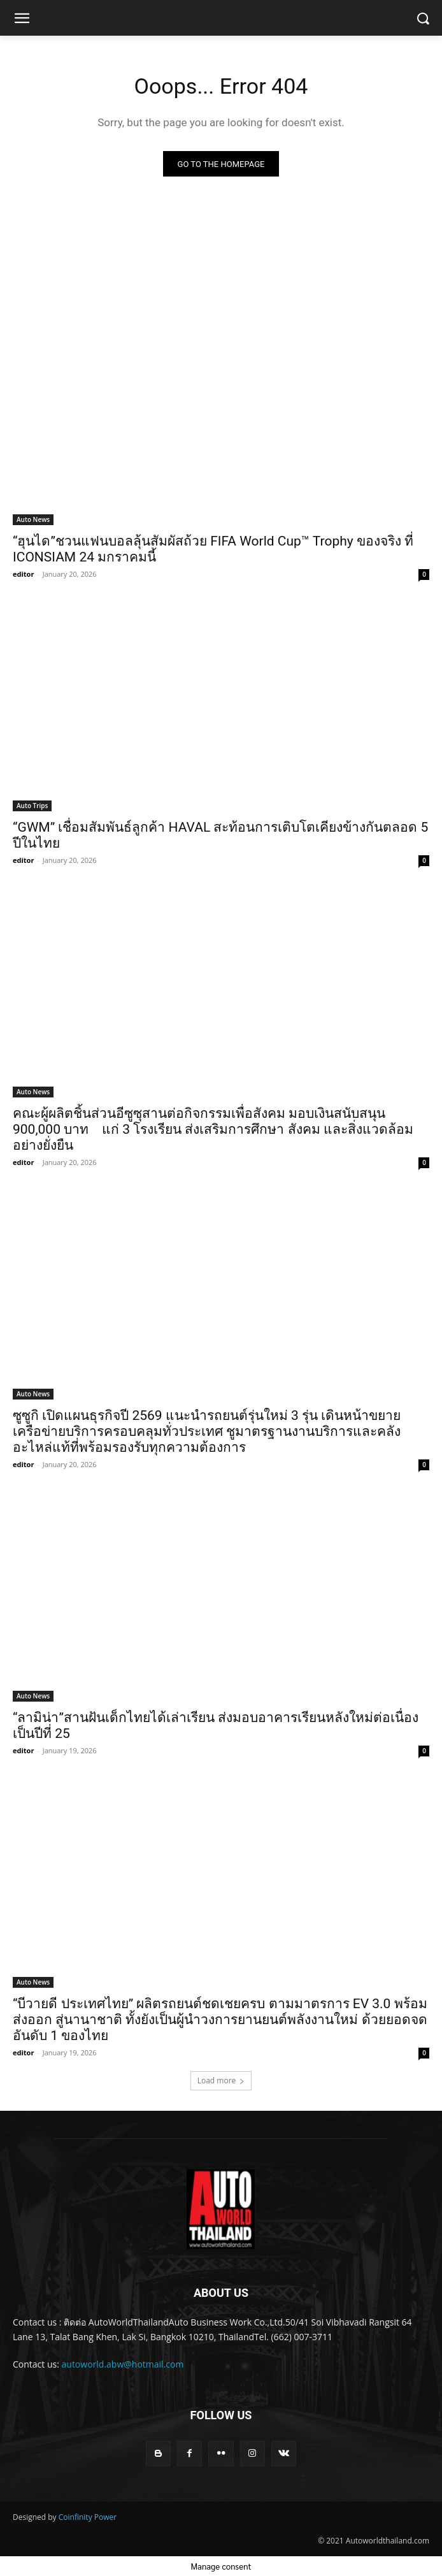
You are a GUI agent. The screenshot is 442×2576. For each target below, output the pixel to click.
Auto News (33, 519)
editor (23, 574)
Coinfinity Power (88, 2517)
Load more (221, 2080)
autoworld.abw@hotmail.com (123, 2364)
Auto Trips (32, 805)
